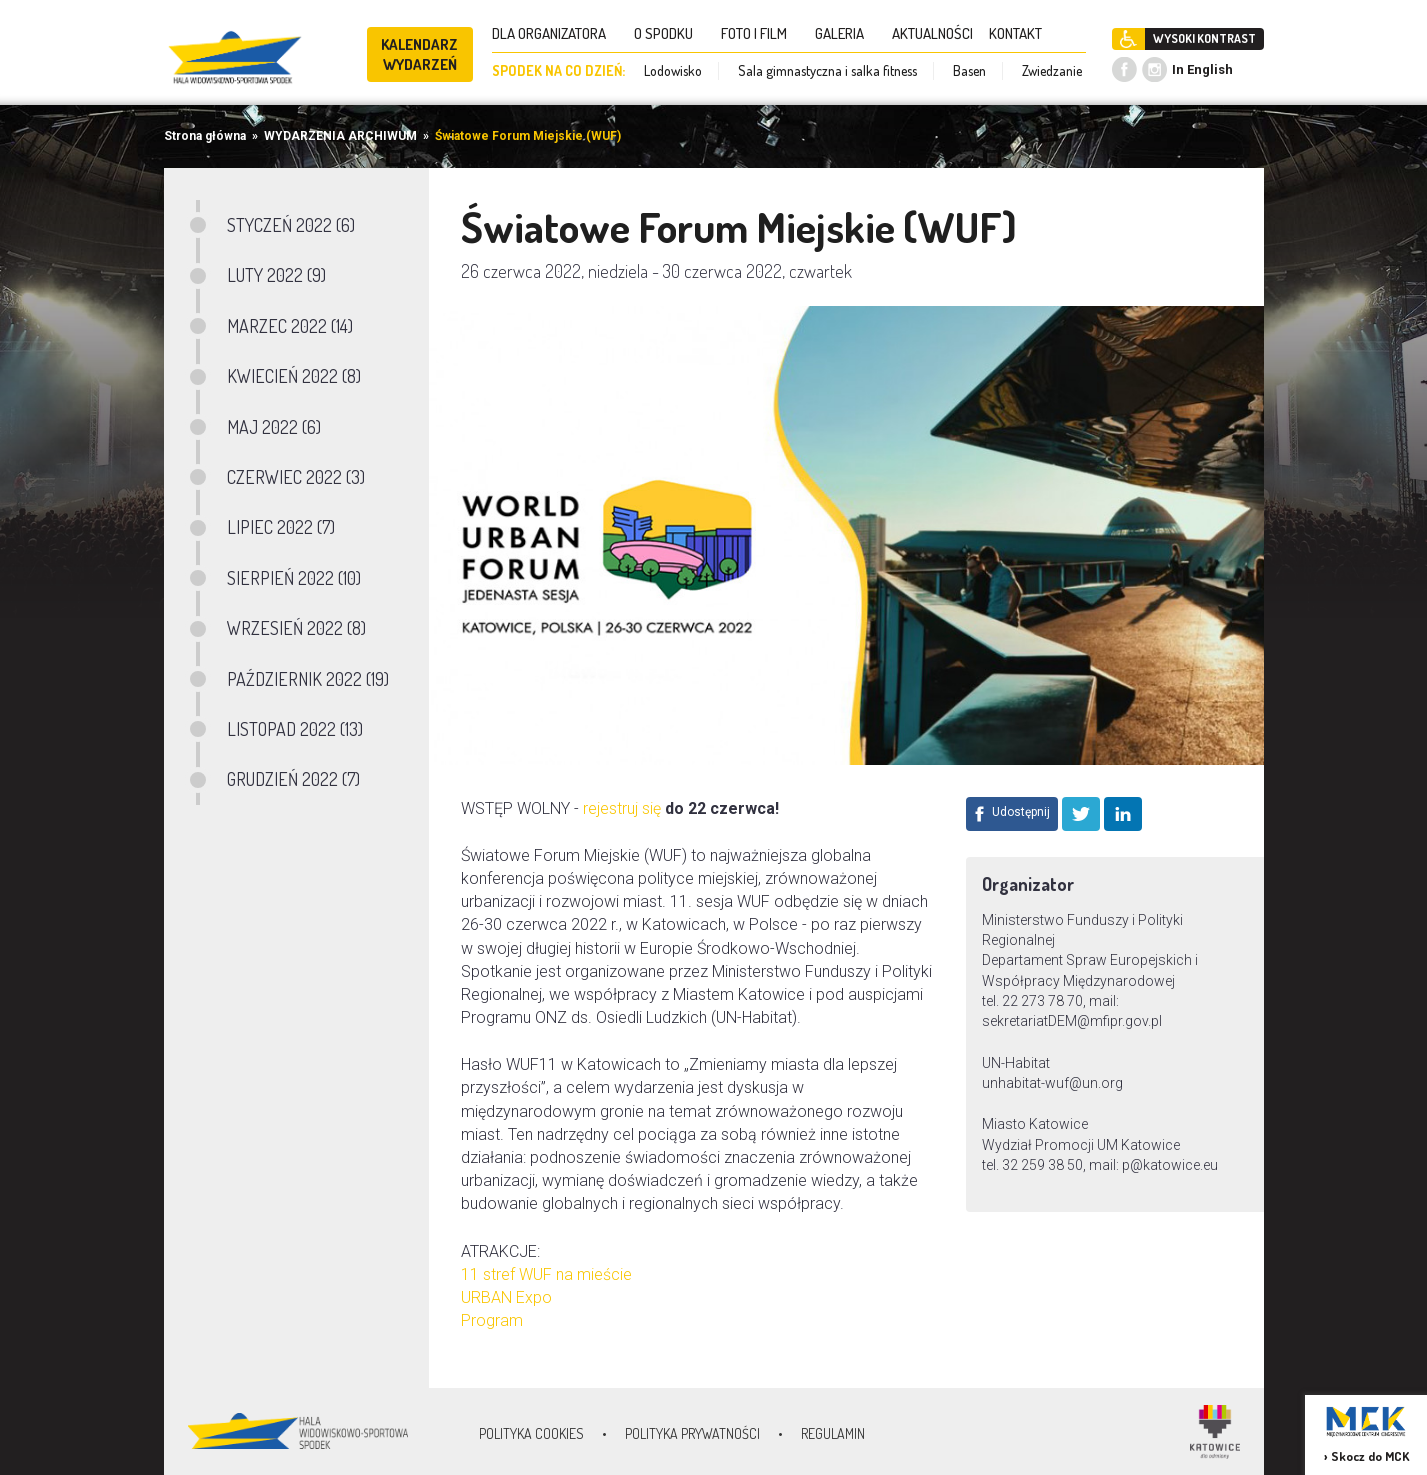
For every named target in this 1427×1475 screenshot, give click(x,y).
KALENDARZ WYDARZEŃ (419, 54)
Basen (969, 70)
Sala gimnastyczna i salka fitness (827, 70)
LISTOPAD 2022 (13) (295, 729)
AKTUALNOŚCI (932, 33)
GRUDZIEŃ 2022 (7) (293, 779)
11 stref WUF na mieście (546, 1274)
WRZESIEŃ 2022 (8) (296, 628)
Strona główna (205, 136)
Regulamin (833, 1433)
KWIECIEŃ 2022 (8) (294, 376)
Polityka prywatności (692, 1433)
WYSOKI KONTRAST (1204, 38)
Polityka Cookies (531, 1433)
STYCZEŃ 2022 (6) (291, 225)
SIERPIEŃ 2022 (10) (294, 578)
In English (1202, 69)
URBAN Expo (506, 1297)
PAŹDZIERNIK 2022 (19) (308, 679)
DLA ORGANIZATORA (555, 33)
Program (492, 1320)
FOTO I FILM (760, 33)
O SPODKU (669, 33)
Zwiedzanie (1052, 70)
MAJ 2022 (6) (274, 427)
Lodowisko (673, 70)
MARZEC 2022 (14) (290, 326)
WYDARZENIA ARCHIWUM (340, 136)
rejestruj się (622, 808)
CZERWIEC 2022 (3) (296, 477)
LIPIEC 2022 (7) (281, 527)
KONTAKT (1021, 33)
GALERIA (845, 33)
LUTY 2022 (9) (276, 275)
